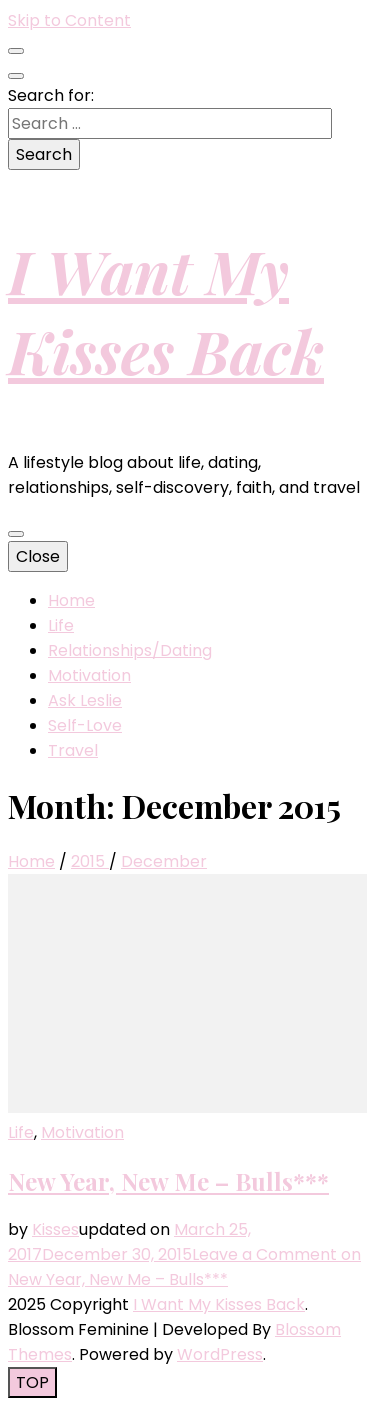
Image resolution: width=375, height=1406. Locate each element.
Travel (73, 750)
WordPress (220, 1354)
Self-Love (85, 725)
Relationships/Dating (130, 650)
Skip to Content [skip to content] (69, 20)
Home (71, 600)
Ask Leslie (85, 700)
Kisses (55, 1229)
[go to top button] (32, 1382)
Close (38, 556)
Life (61, 625)
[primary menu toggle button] (16, 534)
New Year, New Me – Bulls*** (168, 1181)
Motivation (89, 675)
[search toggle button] (16, 76)
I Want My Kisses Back (166, 310)
